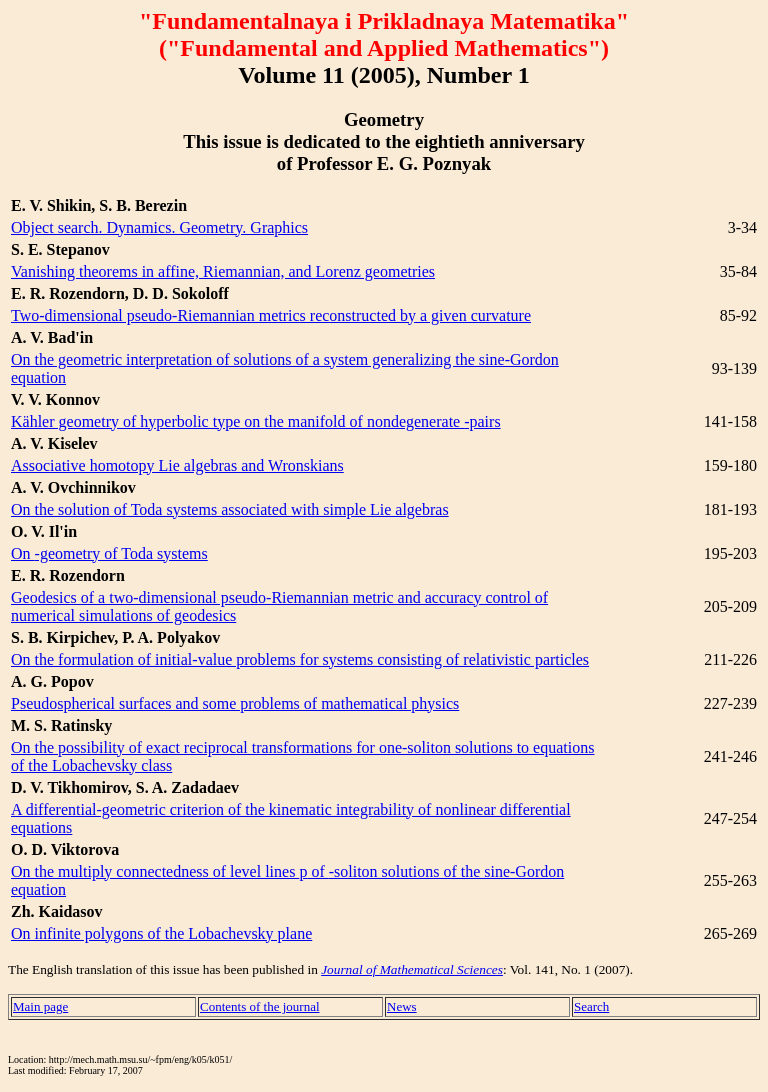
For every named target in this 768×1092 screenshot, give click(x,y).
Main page (40, 1006)
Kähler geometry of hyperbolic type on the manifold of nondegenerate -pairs (256, 421)
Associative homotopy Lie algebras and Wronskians (177, 465)
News (402, 1006)
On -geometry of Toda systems (109, 553)
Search (591, 1006)
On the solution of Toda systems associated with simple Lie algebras (230, 509)
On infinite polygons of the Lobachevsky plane (161, 933)
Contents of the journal (260, 1006)
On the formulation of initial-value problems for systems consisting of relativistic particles (300, 659)
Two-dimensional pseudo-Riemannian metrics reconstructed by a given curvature (271, 315)
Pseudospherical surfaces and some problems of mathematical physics (235, 703)
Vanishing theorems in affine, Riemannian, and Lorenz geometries (223, 271)
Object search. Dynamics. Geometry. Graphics (159, 227)
